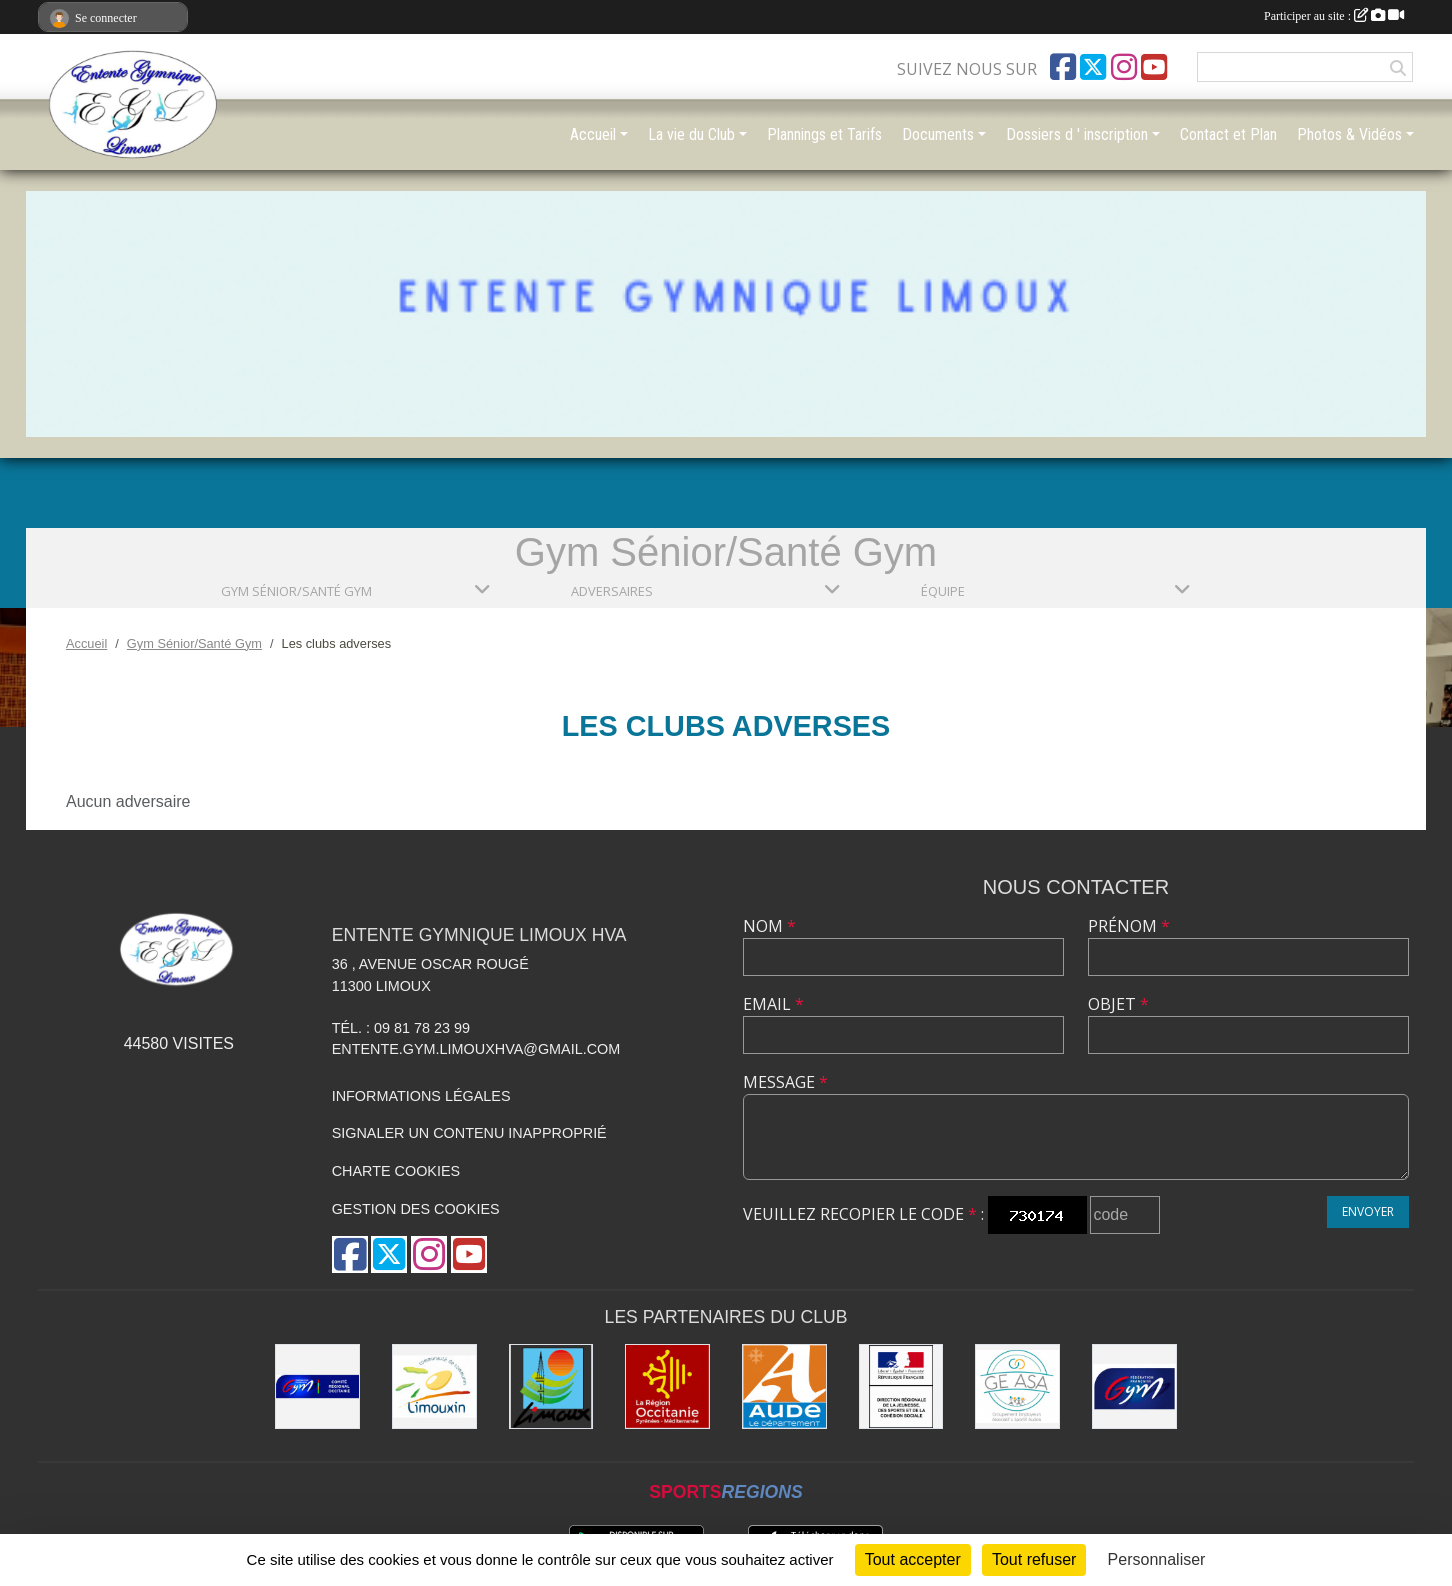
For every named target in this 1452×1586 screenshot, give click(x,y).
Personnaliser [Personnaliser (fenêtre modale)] (1157, 1559)
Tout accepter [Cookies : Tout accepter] (913, 1559)
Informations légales (421, 1096)
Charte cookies (396, 1171)
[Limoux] (551, 1386)
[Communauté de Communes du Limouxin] (434, 1386)
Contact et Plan (1228, 134)
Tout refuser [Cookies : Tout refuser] (1034, 1559)
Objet (1118, 1004)
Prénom (1129, 926)
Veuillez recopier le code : (863, 1214)
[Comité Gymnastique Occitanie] (317, 1386)
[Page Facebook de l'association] (1063, 67)
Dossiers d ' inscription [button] (1077, 134)
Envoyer (1368, 1211)
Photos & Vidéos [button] (1349, 134)
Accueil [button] (593, 134)
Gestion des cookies (416, 1209)
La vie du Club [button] (691, 134)
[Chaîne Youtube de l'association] (1154, 67)
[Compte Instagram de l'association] (1124, 67)
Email (773, 1004)
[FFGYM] (1134, 1386)
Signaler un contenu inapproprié (469, 1133)
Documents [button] (938, 134)
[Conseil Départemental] (784, 1386)
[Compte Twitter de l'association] (1093, 67)
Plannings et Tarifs (824, 134)
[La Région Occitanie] (667, 1386)
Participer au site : (1334, 16)
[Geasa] (1017, 1386)
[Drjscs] (901, 1386)
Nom (769, 926)
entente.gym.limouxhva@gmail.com (476, 1049)
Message (785, 1082)
